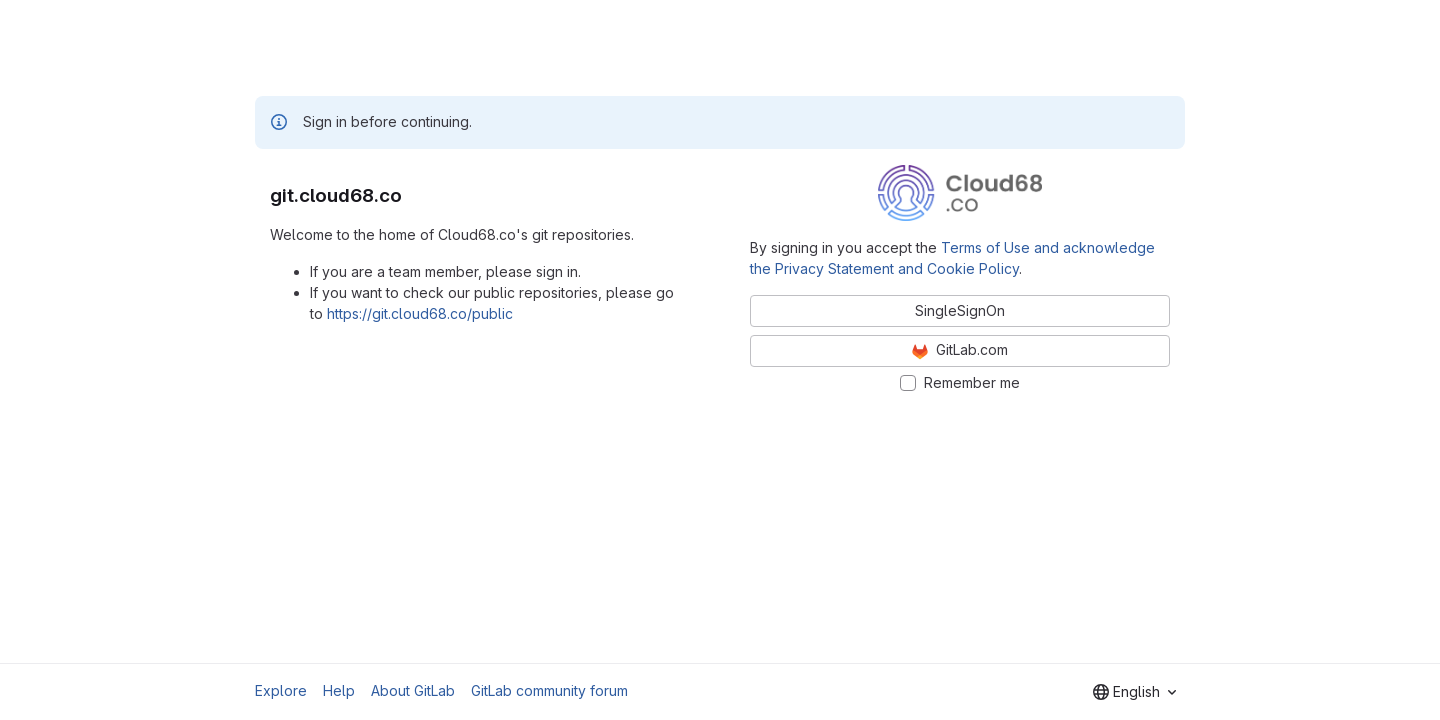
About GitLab (413, 690)
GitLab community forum (549, 690)
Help (339, 690)
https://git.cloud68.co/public (420, 313)
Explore (281, 690)
